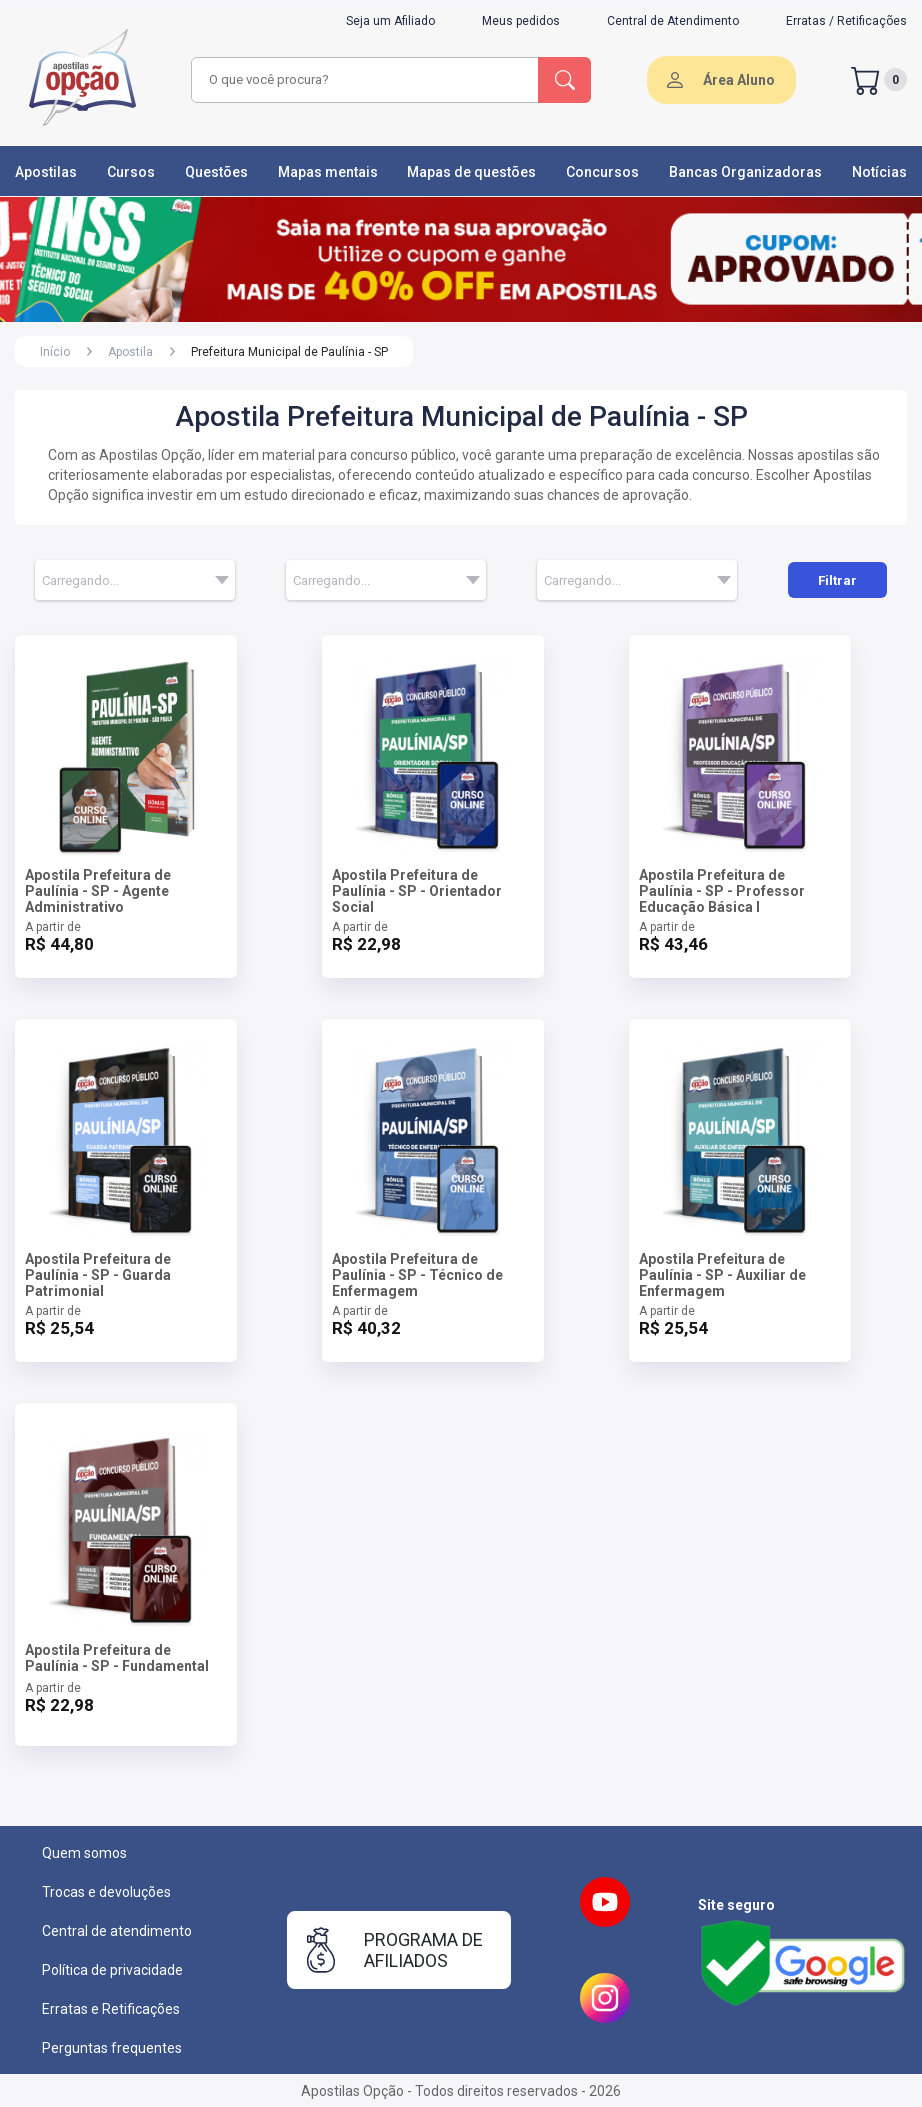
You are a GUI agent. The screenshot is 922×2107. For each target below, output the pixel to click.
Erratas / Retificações (846, 21)
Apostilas (46, 172)
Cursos (131, 172)
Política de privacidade (112, 1970)
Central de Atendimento (673, 21)
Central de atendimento (117, 1931)
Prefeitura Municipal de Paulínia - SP (289, 352)
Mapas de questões (471, 172)
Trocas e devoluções (106, 1892)
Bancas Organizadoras (745, 172)
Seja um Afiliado (390, 21)
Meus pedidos (521, 21)
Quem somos (84, 1853)
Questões (216, 172)
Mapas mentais (328, 172)
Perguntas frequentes (112, 2048)
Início (55, 352)
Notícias (879, 172)
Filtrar (837, 580)
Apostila (130, 352)
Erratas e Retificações (111, 2009)
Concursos (602, 172)
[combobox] (365, 80)
